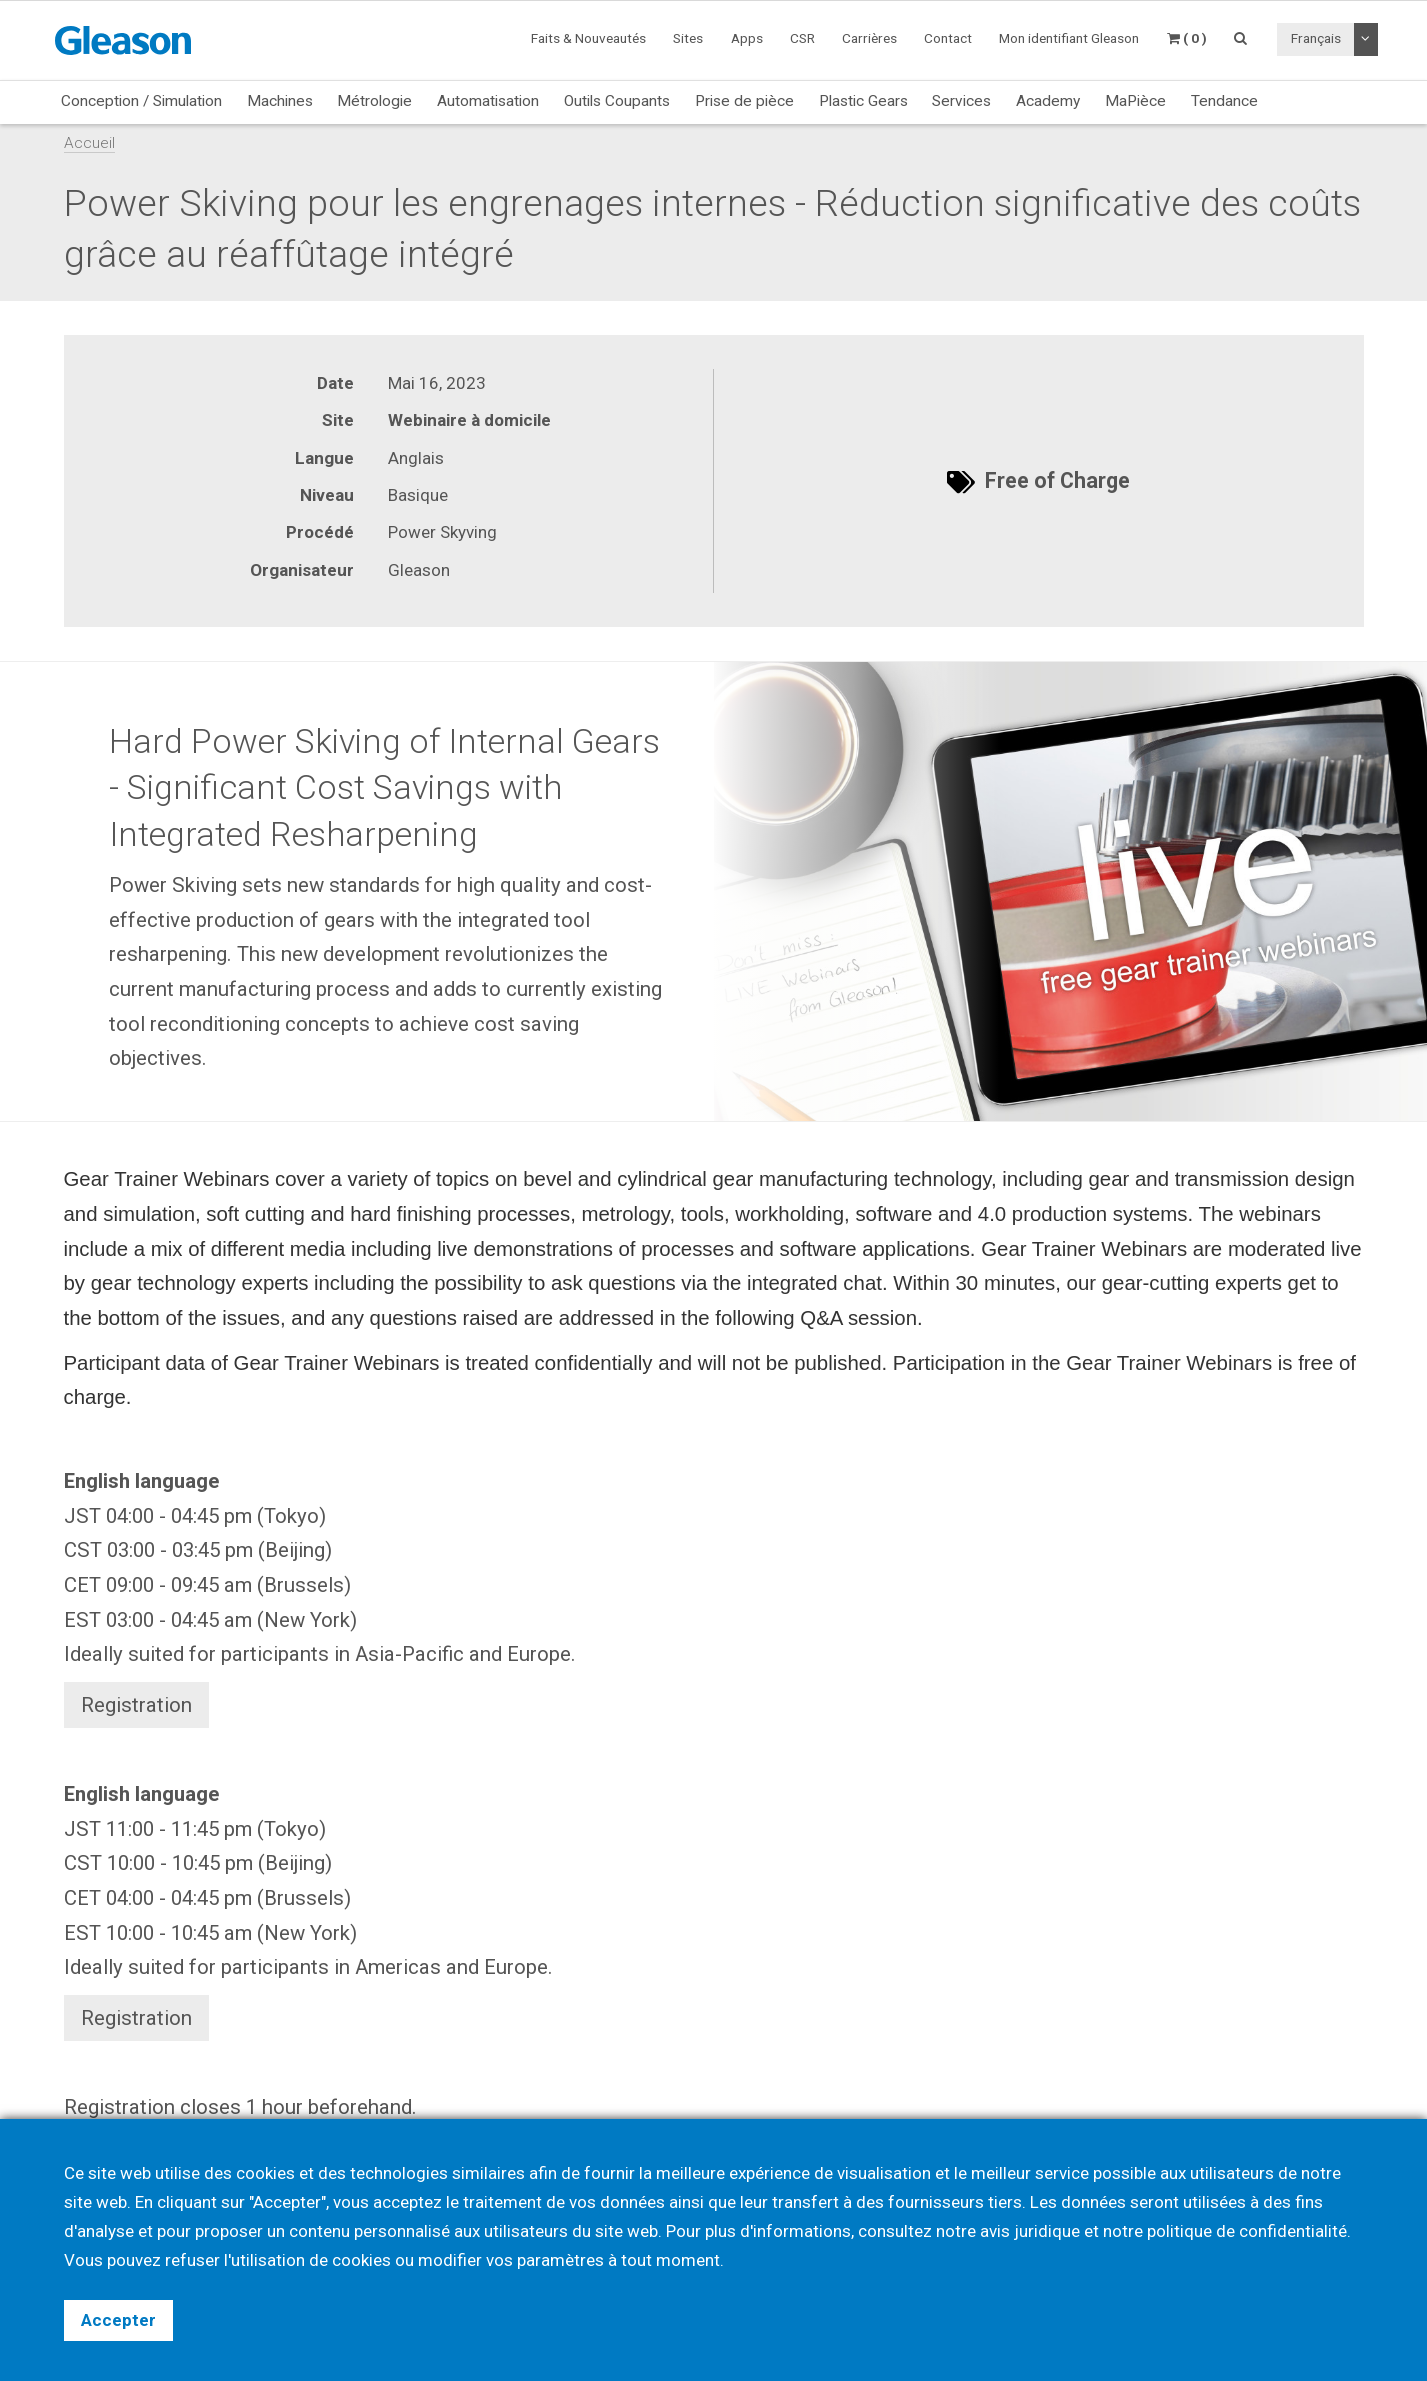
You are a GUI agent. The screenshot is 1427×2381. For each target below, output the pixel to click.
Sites (688, 38)
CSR (802, 38)
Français (1316, 38)
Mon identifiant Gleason (1069, 38)
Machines (280, 101)
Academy (1048, 101)
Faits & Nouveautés (588, 38)
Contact (948, 38)
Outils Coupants (617, 101)
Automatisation (488, 101)
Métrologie (374, 101)
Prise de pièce (744, 101)
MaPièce (1135, 101)
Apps (747, 38)
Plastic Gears (863, 101)
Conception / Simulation (141, 101)
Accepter (118, 2320)
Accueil (89, 143)
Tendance (1224, 101)
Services (961, 101)
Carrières (869, 38)
